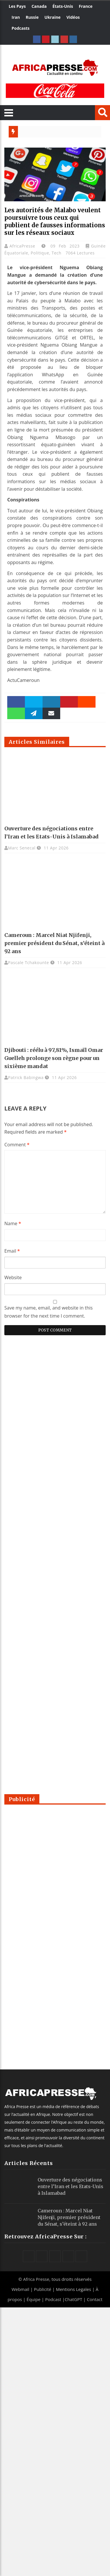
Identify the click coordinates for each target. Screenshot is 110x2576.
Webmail (20, 2289)
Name (12, 1223)
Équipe (34, 2299)
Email (12, 1251)
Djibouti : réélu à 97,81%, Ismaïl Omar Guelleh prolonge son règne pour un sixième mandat (53, 1058)
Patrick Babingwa (26, 1077)
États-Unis (62, 6)
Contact (94, 2299)
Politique (40, 253)
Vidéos (73, 17)
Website (13, 1277)
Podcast (53, 2299)
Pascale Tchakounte (28, 962)
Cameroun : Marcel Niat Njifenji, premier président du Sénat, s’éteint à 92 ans (54, 943)
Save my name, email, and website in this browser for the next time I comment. (48, 1312)
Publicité (43, 2289)
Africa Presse (36, 2279)
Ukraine (53, 17)
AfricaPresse (24, 246)
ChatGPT (73, 2299)
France (85, 6)
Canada (39, 6)
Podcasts (21, 28)
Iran (16, 17)
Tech (56, 253)
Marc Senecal (22, 848)
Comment (17, 1144)
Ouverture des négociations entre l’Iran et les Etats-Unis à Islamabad (70, 2186)
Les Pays (17, 6)
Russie (32, 17)
